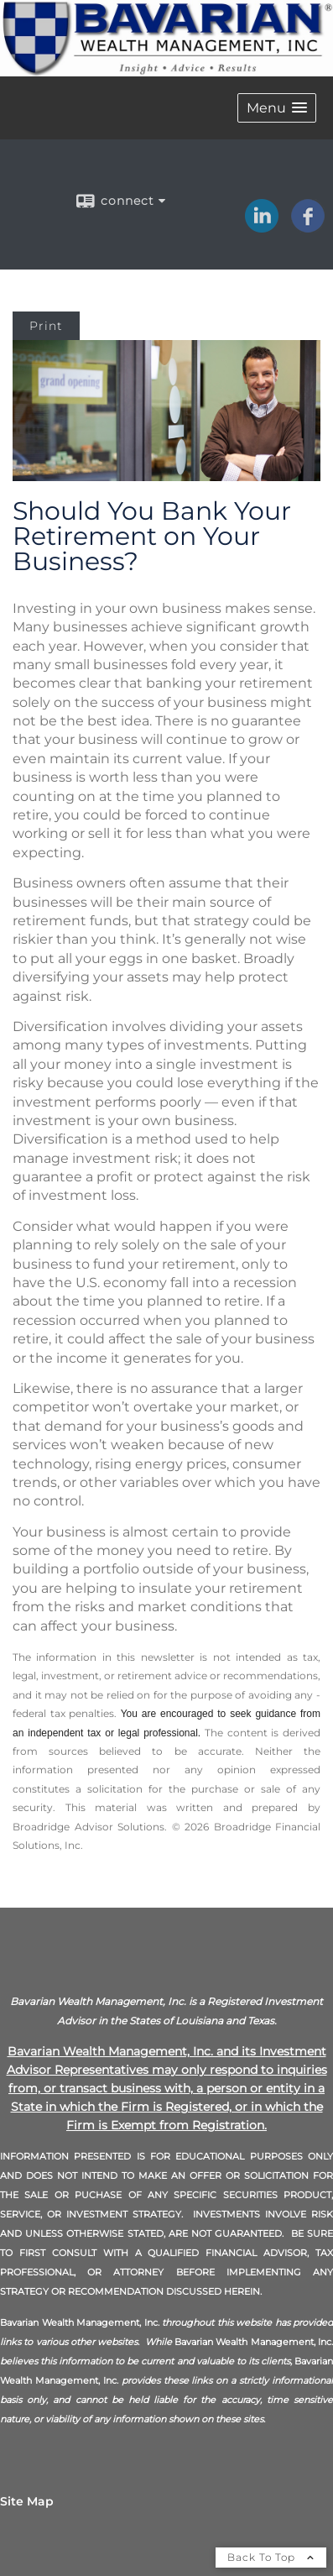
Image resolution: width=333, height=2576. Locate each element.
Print (46, 325)
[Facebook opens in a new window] (308, 227)
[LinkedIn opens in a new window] (261, 227)
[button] (276, 108)
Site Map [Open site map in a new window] (27, 2501)
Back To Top (271, 2557)
